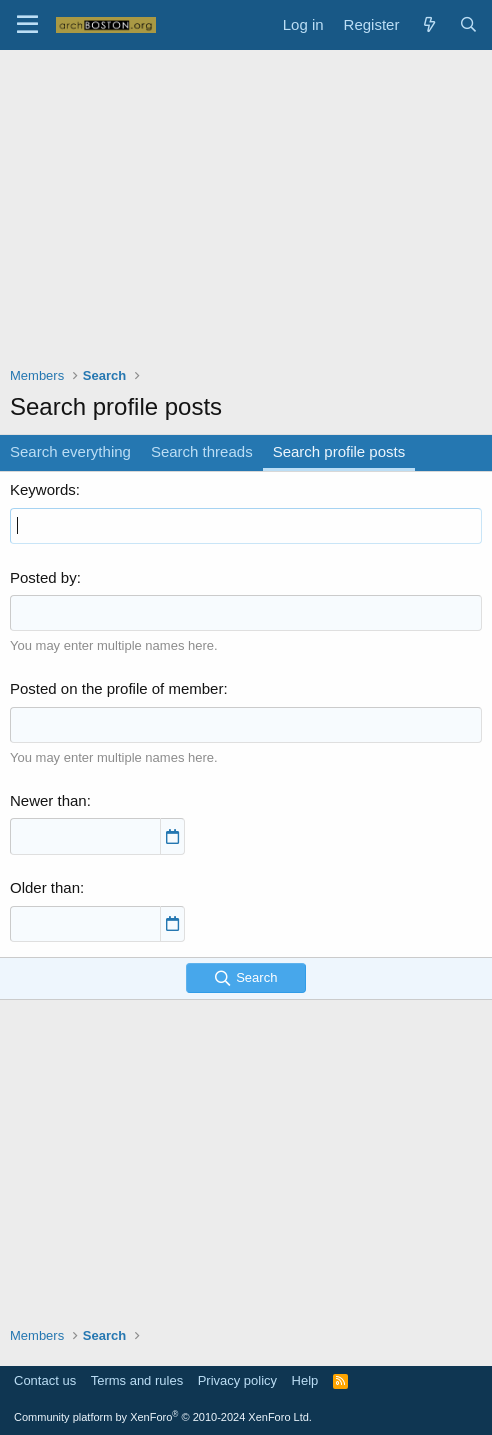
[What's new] (428, 24)
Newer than (48, 800)
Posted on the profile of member (116, 688)
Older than (45, 887)
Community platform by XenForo (163, 1417)
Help (305, 1380)
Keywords (43, 489)
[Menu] (27, 25)
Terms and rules (137, 1380)
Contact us (45, 1380)
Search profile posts (339, 451)
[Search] (468, 24)
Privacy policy (237, 1380)
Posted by (43, 577)
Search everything (70, 451)
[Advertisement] (251, 221)
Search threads (202, 451)
